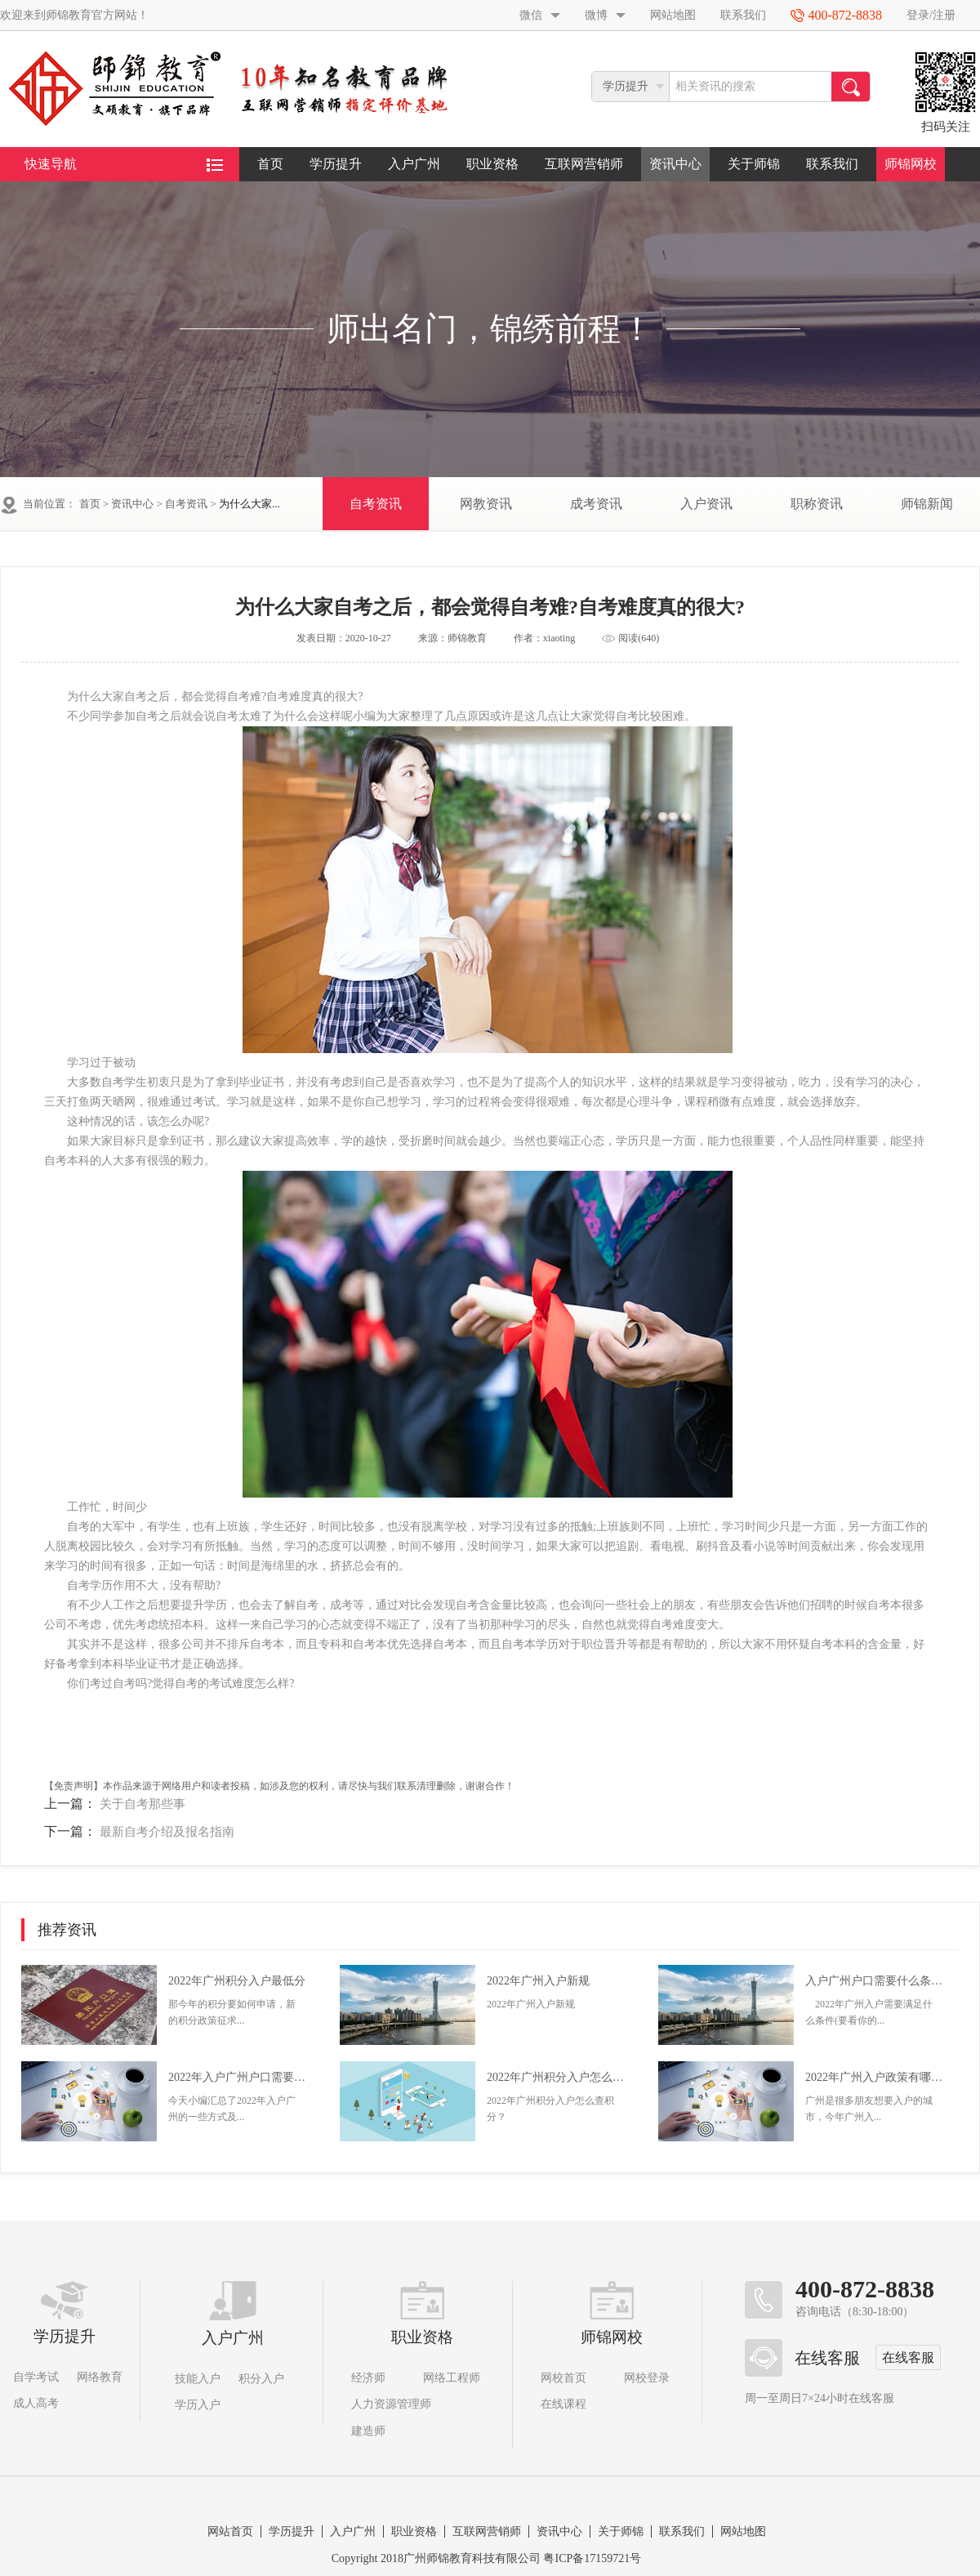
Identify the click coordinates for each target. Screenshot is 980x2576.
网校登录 (647, 2378)
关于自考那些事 (142, 1803)
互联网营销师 (584, 164)
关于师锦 (754, 164)
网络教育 (99, 2377)
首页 (270, 164)
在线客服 (908, 2357)
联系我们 (743, 15)
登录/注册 (931, 15)
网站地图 (673, 15)
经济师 (368, 2378)
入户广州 (414, 164)
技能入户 (197, 2379)
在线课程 (563, 2404)
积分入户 (261, 2379)
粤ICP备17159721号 (592, 2558)
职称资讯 (817, 504)
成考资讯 (596, 504)
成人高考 (36, 2403)
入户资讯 (706, 504)
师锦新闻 (927, 504)
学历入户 (197, 2405)
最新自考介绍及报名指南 (167, 1831)
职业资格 (492, 164)
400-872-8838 (864, 2289)
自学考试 (36, 2377)
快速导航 (123, 164)
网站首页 (230, 2531)
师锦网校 (910, 164)
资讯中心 (675, 164)
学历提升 (336, 164)
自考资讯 (186, 504)
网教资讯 (486, 504)
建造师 (368, 2431)
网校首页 (563, 2378)
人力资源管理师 (391, 2404)
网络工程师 (451, 2378)
